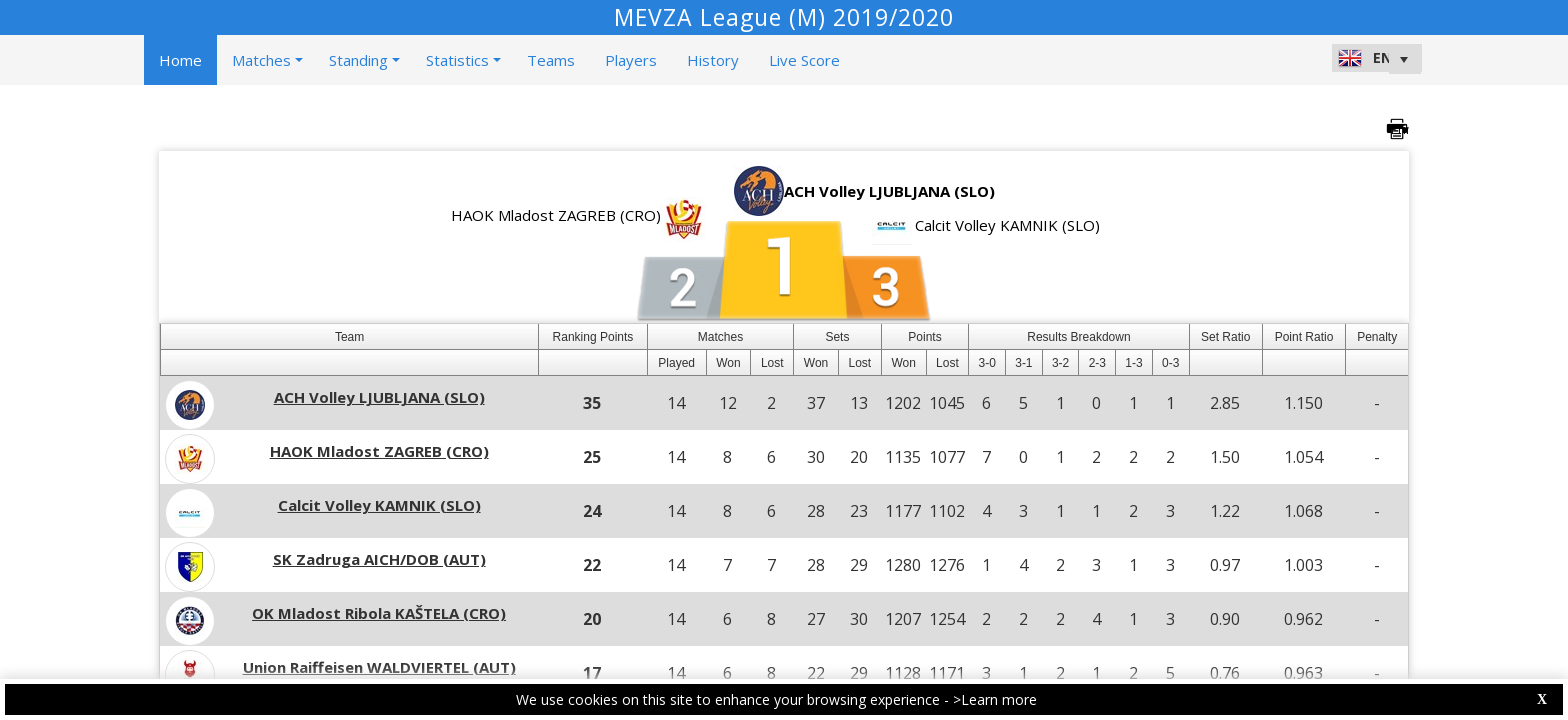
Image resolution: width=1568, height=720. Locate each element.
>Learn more (995, 699)
